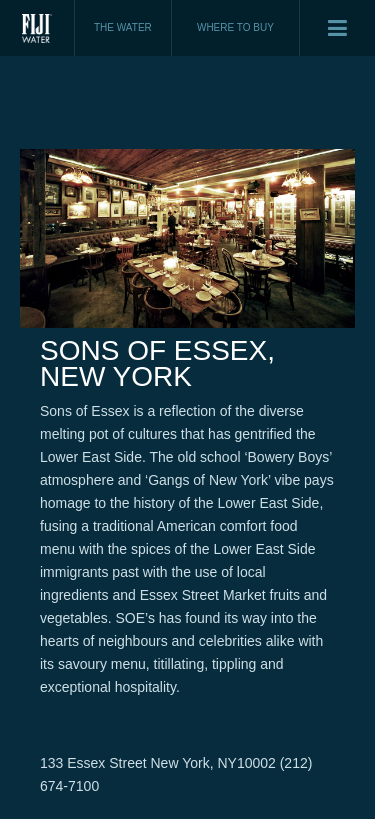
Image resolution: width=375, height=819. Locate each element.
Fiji (37, 28)
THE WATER (123, 27)
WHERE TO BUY (235, 27)
